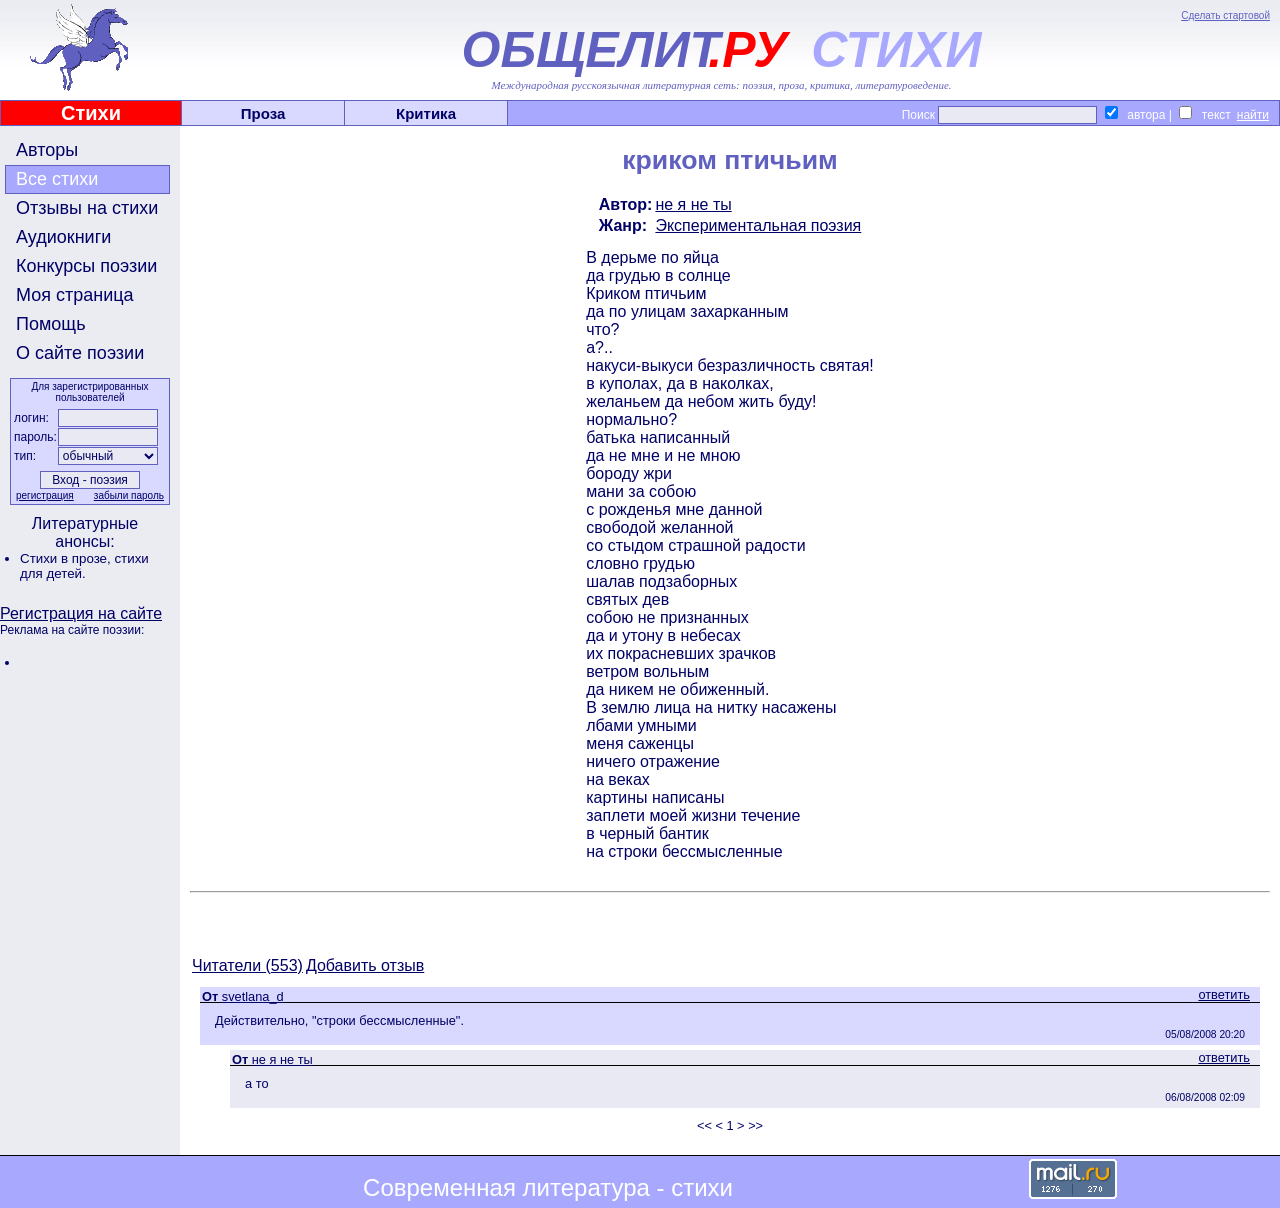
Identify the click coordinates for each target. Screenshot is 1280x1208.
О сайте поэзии (80, 353)
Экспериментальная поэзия (758, 225)
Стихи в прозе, (67, 558)
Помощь (51, 324)
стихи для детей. (84, 566)
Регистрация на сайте (81, 613)
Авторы (47, 150)
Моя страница (75, 295)
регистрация (45, 495)
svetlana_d (253, 996)
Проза (263, 113)
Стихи (91, 113)
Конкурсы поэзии (86, 266)
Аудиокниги (63, 237)
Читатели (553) (247, 965)
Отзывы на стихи (87, 208)
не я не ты (693, 204)
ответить (1224, 994)
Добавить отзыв (365, 965)
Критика (426, 113)
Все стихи (57, 179)
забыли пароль (129, 495)
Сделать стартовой (1225, 15)
